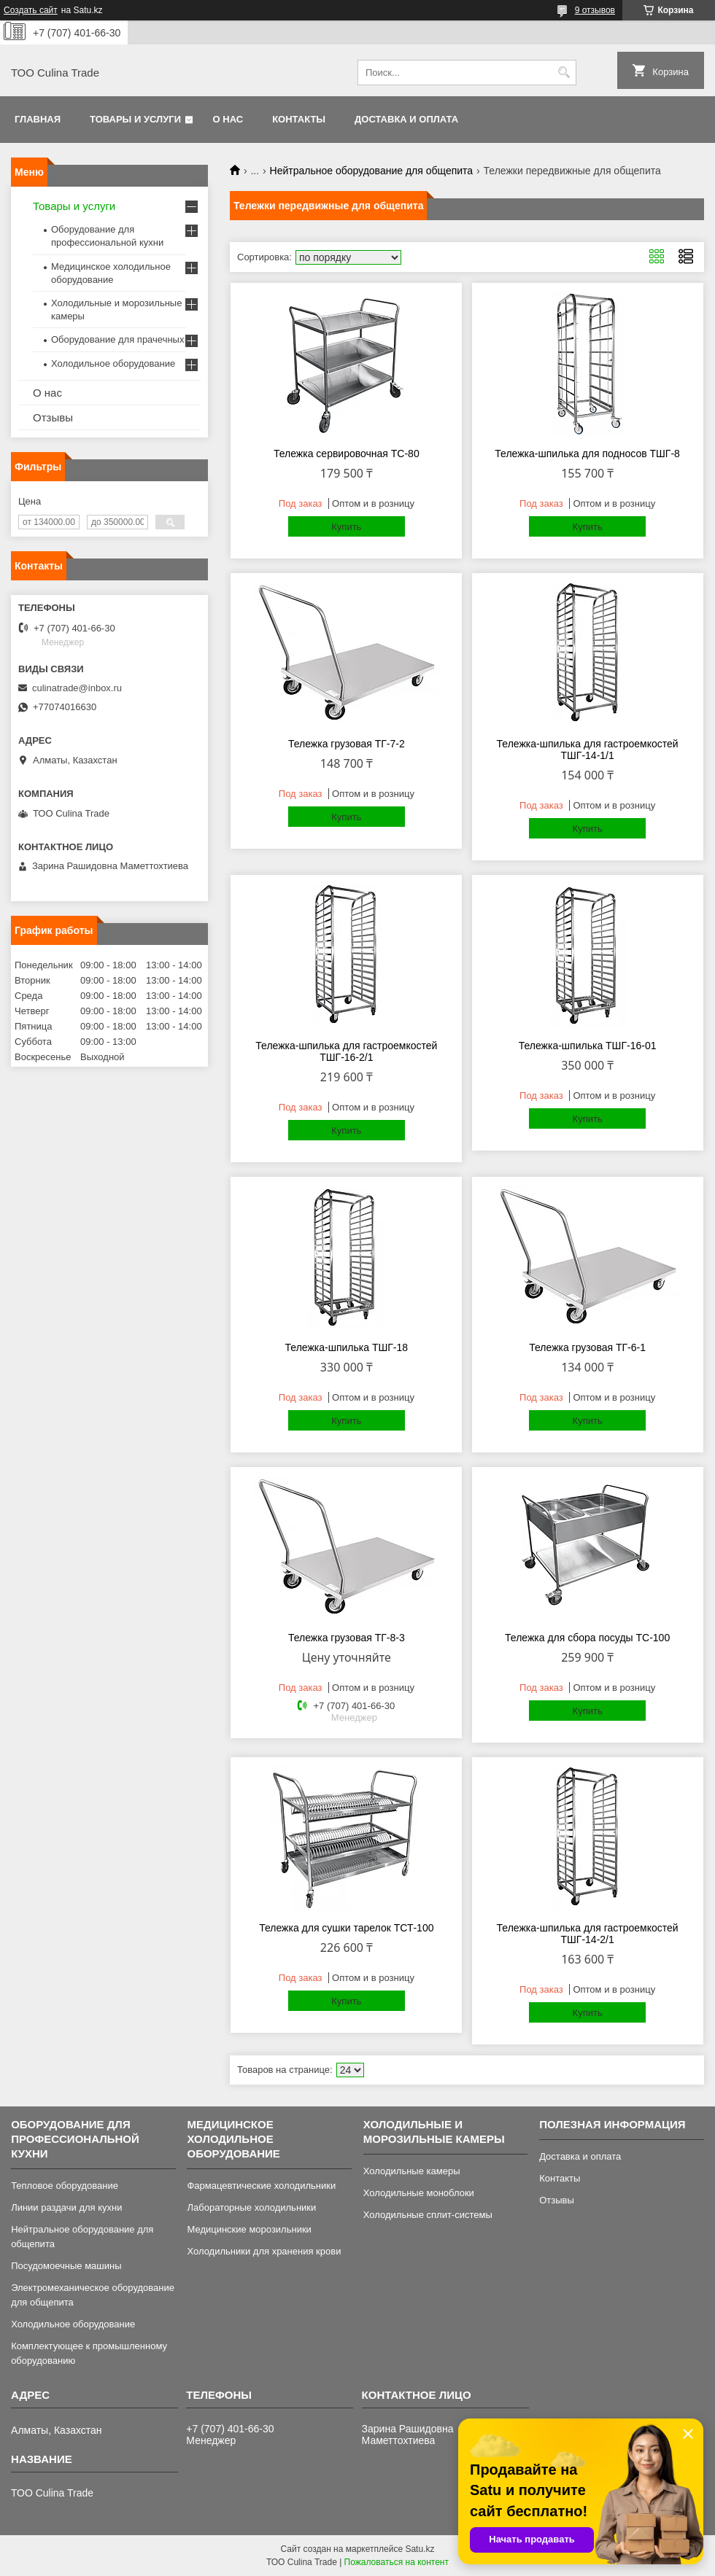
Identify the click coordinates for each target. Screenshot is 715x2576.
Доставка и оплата (406, 119)
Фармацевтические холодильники (261, 2185)
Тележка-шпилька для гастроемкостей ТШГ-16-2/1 (346, 1051)
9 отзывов (595, 10)
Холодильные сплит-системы (427, 2214)
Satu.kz (419, 2549)
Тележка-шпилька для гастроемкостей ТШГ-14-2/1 (588, 1933)
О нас (228, 119)
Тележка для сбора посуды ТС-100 (587, 1637)
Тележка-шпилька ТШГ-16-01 (588, 1045)
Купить (346, 526)
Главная (38, 119)
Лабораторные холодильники (251, 2207)
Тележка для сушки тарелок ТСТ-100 (346, 1928)
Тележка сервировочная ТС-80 (347, 453)
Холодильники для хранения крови (264, 2251)
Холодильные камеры (411, 2171)
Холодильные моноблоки (418, 2192)
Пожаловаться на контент (396, 2562)
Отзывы (53, 417)
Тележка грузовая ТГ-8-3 (346, 1637)
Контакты (298, 119)
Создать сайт (31, 10)
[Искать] (563, 72)
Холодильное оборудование (113, 363)
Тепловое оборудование (64, 2185)
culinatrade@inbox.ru (77, 687)
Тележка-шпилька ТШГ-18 (347, 1347)
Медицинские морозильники (249, 2229)
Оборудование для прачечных (117, 339)
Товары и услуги (135, 119)
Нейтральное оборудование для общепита (372, 170)
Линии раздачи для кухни (66, 2207)
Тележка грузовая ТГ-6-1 (587, 1347)
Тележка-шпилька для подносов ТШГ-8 (587, 453)
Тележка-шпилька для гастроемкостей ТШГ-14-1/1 (588, 749)
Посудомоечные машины (66, 2265)
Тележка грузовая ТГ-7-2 (346, 744)
